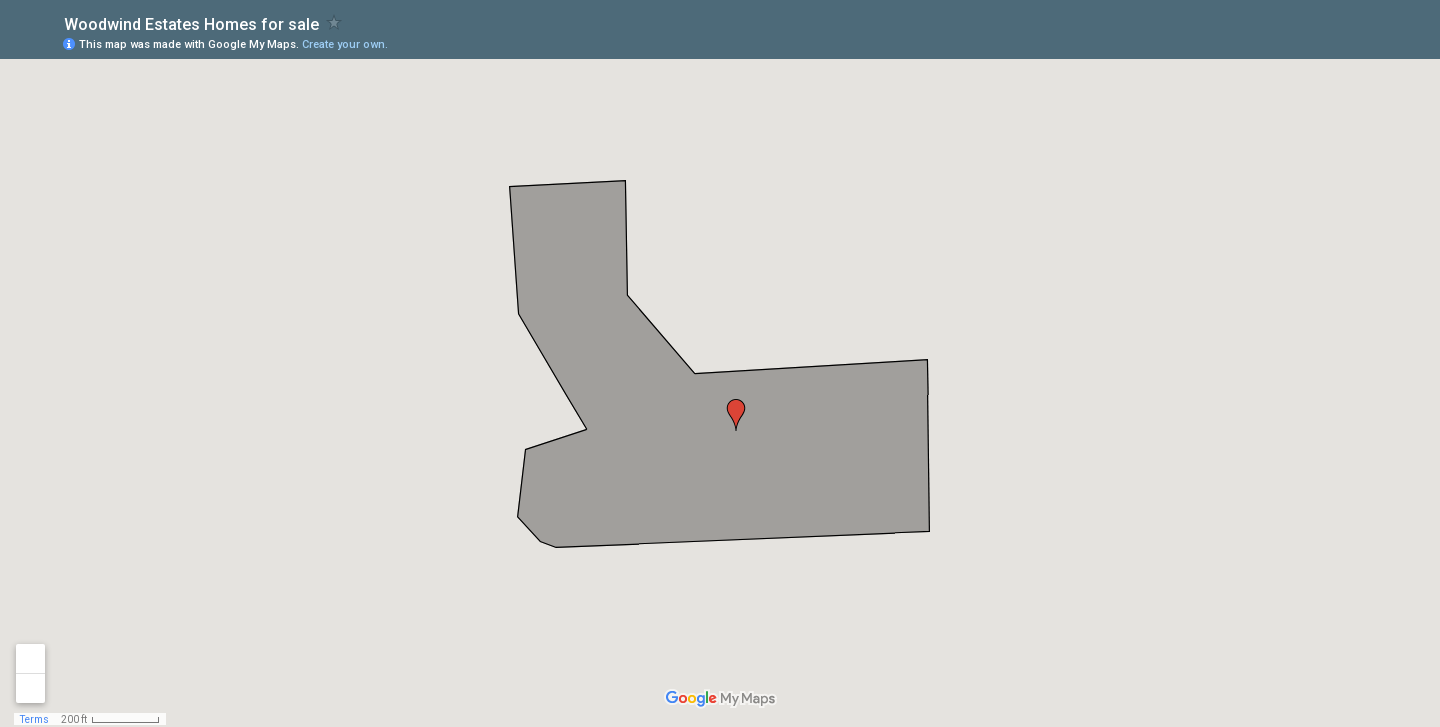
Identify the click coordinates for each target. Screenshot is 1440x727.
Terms (34, 719)
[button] (736, 415)
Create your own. (345, 44)
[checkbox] (334, 22)
